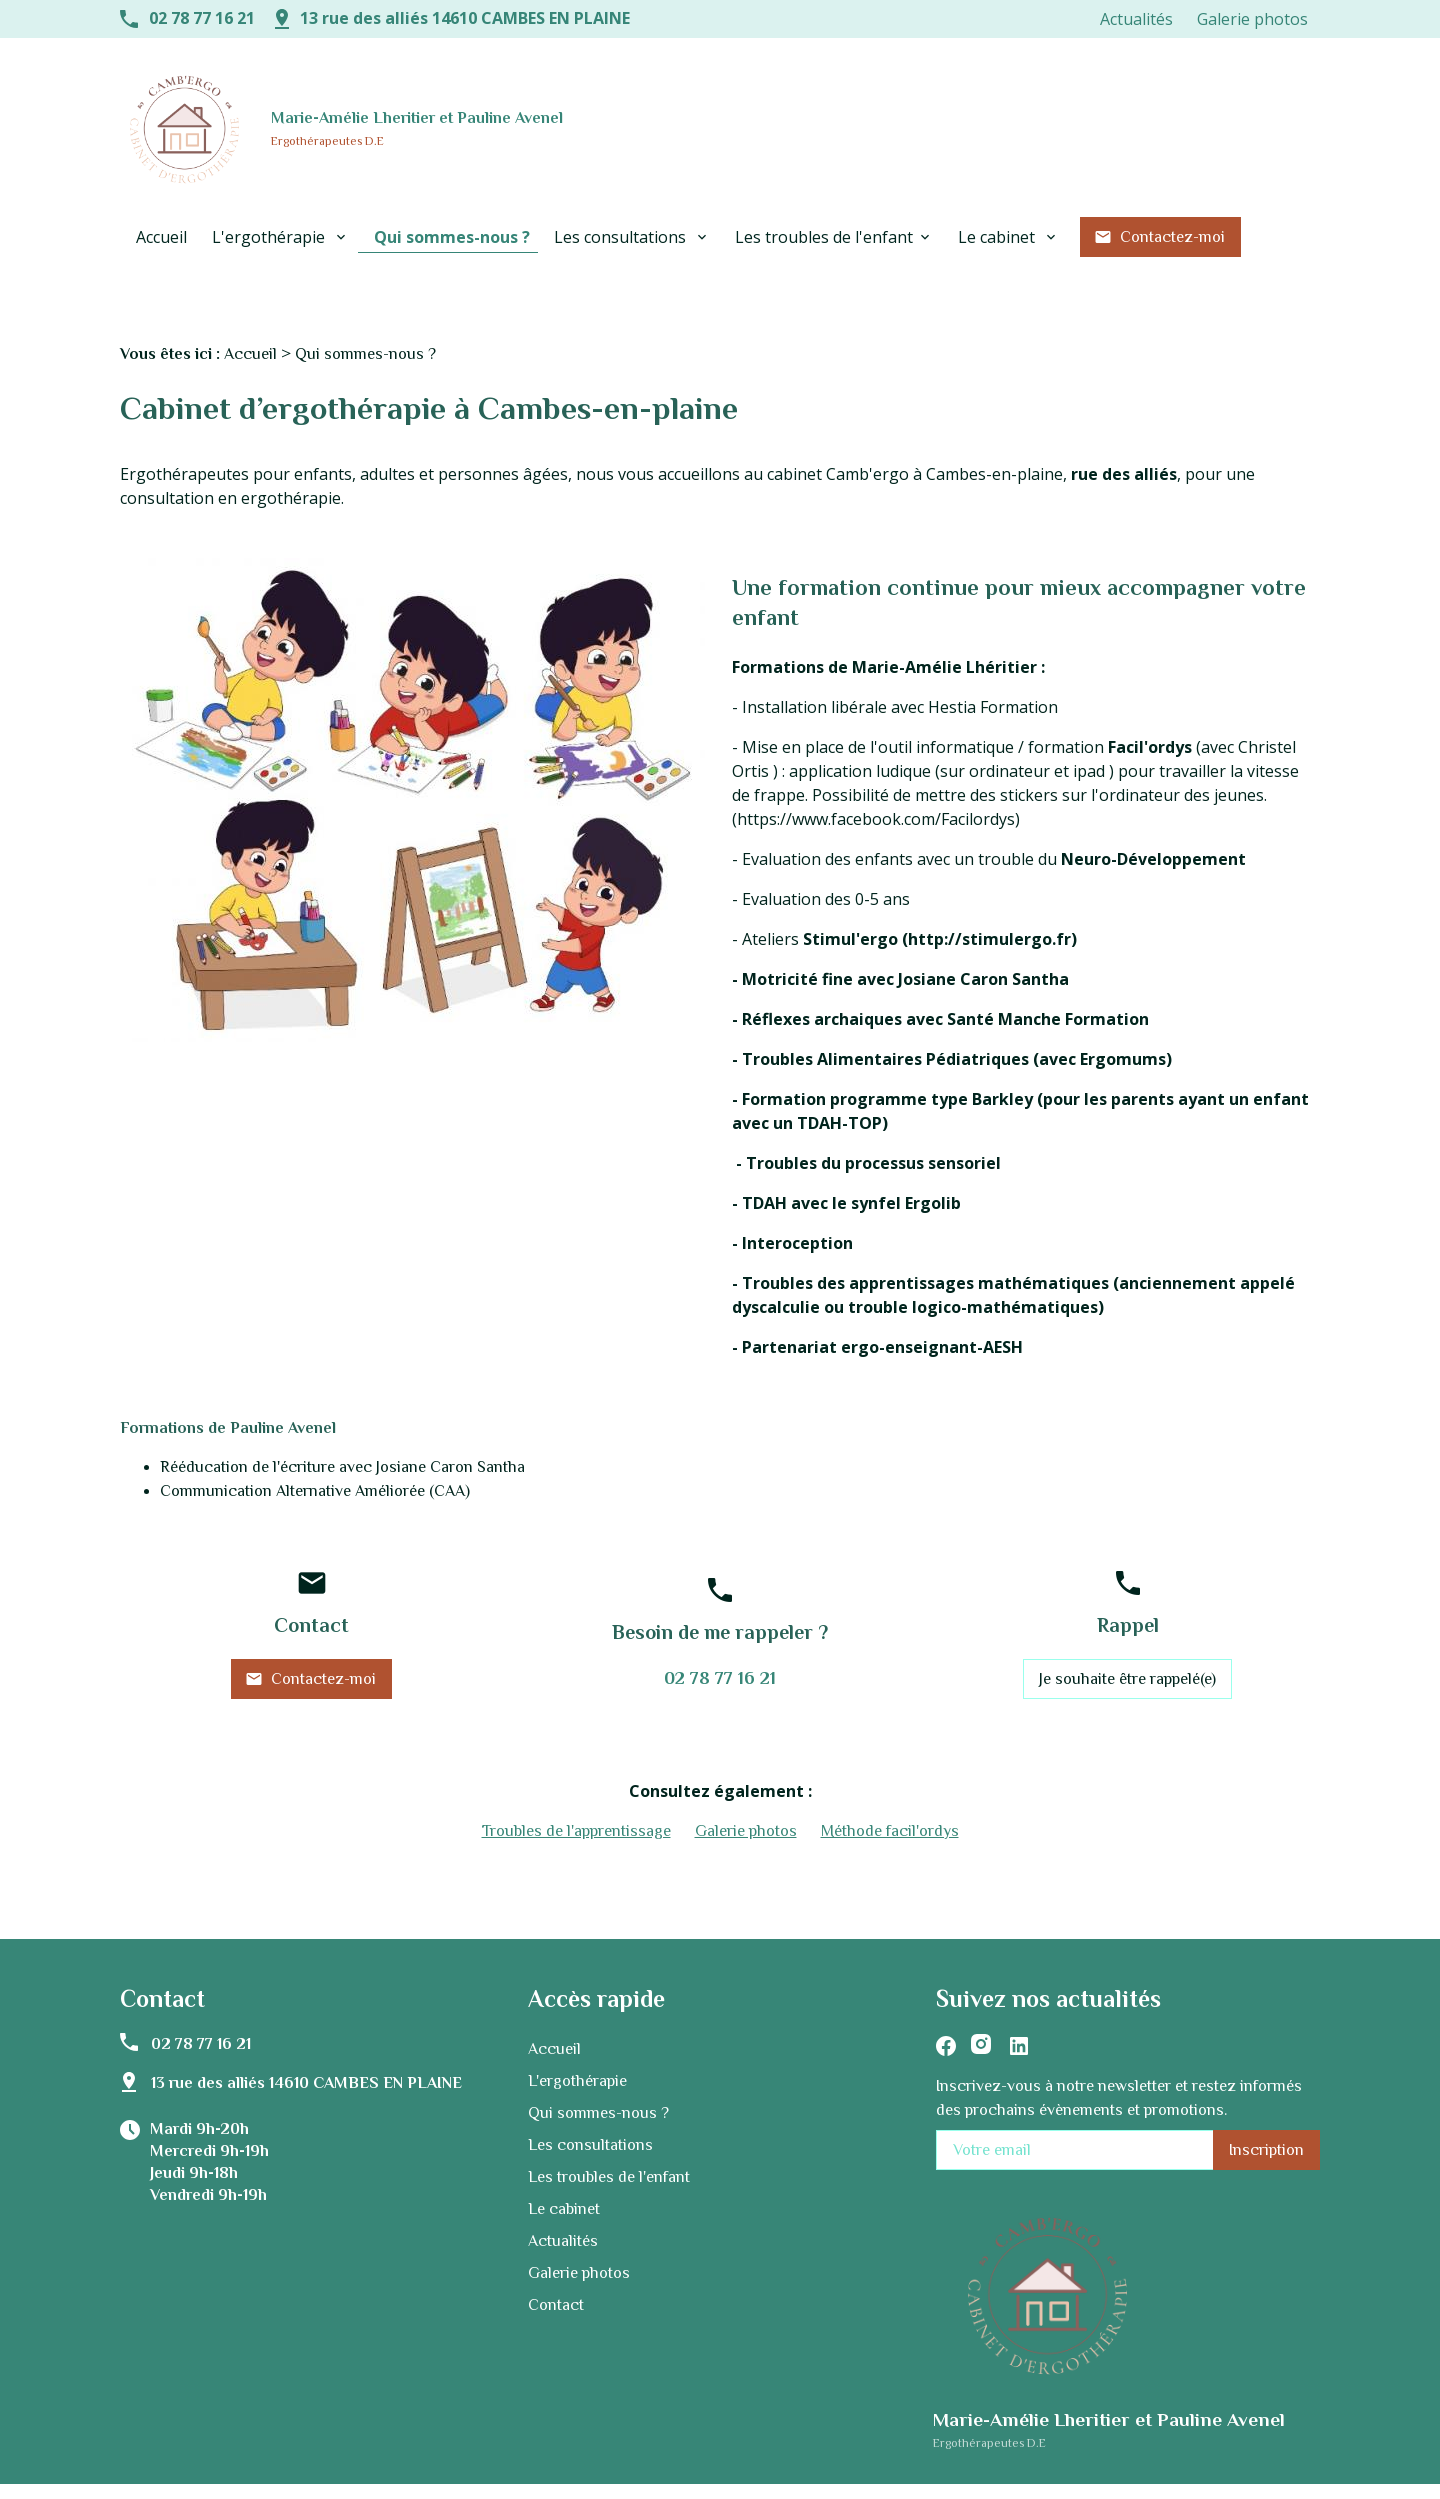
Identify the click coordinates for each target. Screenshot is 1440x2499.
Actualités (1136, 19)
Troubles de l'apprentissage (576, 1806)
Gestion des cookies (824, 2480)
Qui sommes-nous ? (452, 237)
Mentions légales (446, 2480)
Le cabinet (998, 237)
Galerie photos (1252, 19)
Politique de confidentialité (588, 2480)
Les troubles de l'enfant (824, 237)
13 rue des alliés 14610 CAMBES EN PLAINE (465, 18)
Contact (556, 2280)
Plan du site (715, 2480)
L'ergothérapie (270, 237)
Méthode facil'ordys (890, 1806)
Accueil (161, 237)
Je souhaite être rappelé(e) (1127, 1654)
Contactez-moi (1159, 237)
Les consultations (622, 237)
